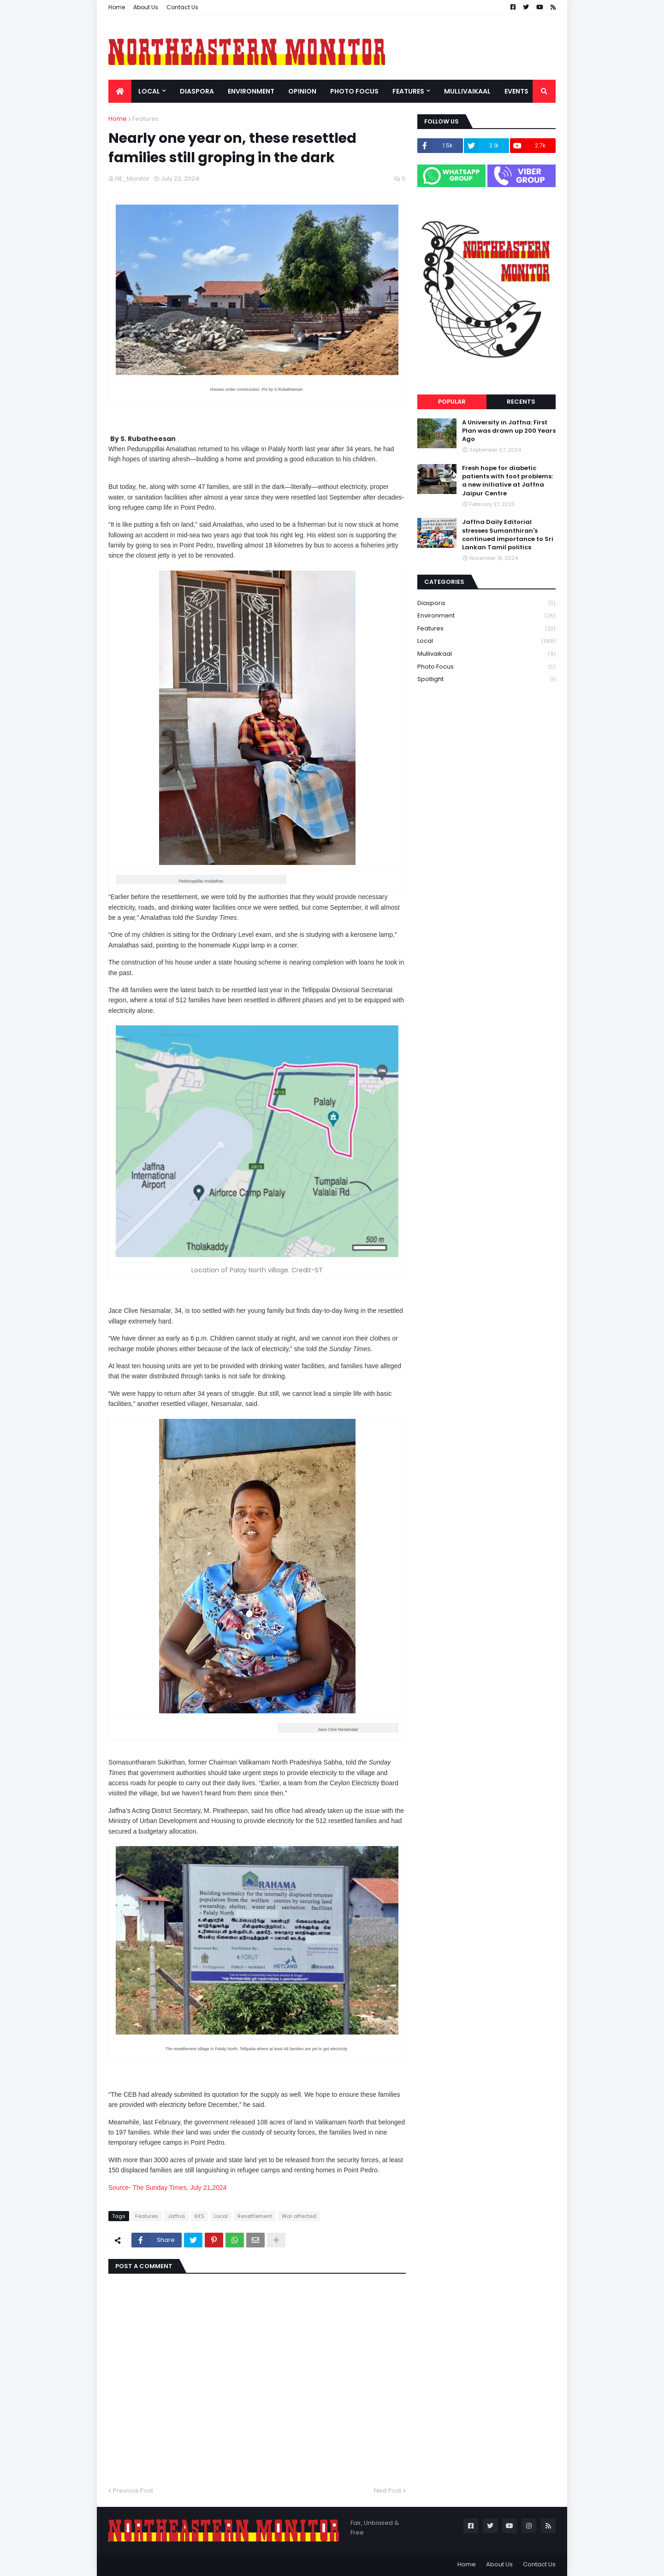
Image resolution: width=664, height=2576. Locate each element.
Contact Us (182, 7)
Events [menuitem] (516, 91)
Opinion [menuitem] (302, 91)
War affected (299, 2216)
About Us (145, 7)
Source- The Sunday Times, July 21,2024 (167, 2187)
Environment (486, 616)
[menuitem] (119, 91)
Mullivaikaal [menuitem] (467, 91)
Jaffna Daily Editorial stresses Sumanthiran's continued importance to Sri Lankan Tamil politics (507, 535)
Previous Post (133, 2490)
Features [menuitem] (408, 91)
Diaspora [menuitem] (197, 91)
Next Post (387, 2490)
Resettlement (254, 2216)
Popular (452, 401)
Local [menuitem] (149, 91)
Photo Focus (486, 667)
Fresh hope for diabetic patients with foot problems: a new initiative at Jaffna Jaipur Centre (507, 481)
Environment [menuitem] (251, 91)
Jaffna (176, 2216)
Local (221, 2216)
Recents (521, 401)
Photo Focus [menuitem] (354, 91)
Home (116, 7)
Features (145, 118)
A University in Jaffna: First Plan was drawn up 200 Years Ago (509, 430)
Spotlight (486, 679)
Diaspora (486, 603)
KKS (199, 2216)
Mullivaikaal (486, 654)
